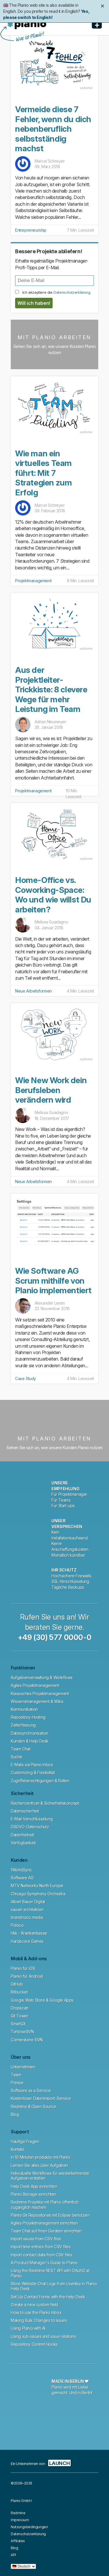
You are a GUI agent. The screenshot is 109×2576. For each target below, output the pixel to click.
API (13, 2555)
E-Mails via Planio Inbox (32, 1764)
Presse (17, 2082)
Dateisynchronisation (29, 1733)
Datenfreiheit (22, 1834)
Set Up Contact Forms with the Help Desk (48, 2296)
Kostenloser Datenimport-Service (41, 2098)
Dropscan (19, 2007)
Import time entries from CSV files (40, 2246)
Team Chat (20, 1748)
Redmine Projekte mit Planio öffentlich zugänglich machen (45, 2205)
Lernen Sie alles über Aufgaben (39, 2165)
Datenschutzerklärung (71, 292)
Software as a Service (31, 2090)
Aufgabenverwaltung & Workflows (42, 1677)
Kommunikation (24, 1709)
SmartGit (18, 2023)
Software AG (22, 1877)
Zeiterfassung (23, 1724)
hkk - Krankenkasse (29, 1933)
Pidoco (17, 1925)
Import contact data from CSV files (41, 2254)
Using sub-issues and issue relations (43, 2336)
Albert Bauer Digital (28, 1901)
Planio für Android (27, 1976)
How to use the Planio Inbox (36, 2312)
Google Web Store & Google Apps (42, 2000)
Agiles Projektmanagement (35, 1685)
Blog (15, 2114)
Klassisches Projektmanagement (40, 1693)
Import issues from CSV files (36, 2238)
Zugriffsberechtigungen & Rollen (40, 1780)
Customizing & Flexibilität (33, 1772)
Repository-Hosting (28, 1717)
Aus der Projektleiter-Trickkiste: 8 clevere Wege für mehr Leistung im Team (51, 689)
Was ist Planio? (29, 37)
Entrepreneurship (31, 230)
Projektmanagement (33, 580)
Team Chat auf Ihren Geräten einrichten (46, 2230)
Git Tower (19, 2015)
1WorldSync (21, 1869)
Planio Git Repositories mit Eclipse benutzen (50, 2215)
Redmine (18, 2513)
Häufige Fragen (25, 2141)
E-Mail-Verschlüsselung (32, 1818)
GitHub (17, 1984)
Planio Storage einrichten (33, 2194)
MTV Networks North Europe (37, 1885)
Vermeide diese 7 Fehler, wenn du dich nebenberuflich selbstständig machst (53, 128)
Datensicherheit (25, 1810)
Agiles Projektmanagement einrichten (44, 2222)
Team (16, 2074)
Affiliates (18, 2541)
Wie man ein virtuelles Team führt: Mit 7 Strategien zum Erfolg (43, 472)
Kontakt (17, 2149)
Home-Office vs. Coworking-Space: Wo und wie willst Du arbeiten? (53, 894)
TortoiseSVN (22, 2031)
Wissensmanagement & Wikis (37, 1701)
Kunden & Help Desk (30, 1741)
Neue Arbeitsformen (33, 990)
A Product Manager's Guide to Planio (44, 2262)
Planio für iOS (23, 1968)
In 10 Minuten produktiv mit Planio (40, 2157)
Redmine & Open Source (33, 2106)
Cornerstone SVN (27, 2039)
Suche (16, 1756)
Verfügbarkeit (23, 1842)
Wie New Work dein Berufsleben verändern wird (51, 1090)
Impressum (20, 2520)
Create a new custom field (34, 2304)
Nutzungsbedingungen (29, 2527)
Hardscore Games (27, 1941)
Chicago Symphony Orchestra (38, 1893)
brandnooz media (27, 1917)
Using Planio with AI (28, 2328)
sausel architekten (27, 1909)
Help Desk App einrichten (34, 2186)
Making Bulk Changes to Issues (39, 2320)
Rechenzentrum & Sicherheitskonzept (45, 1803)
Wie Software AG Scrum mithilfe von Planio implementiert (53, 1280)
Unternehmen (23, 2066)
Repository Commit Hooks (34, 2344)
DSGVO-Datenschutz (30, 1826)
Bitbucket (19, 1991)
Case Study (25, 1378)
